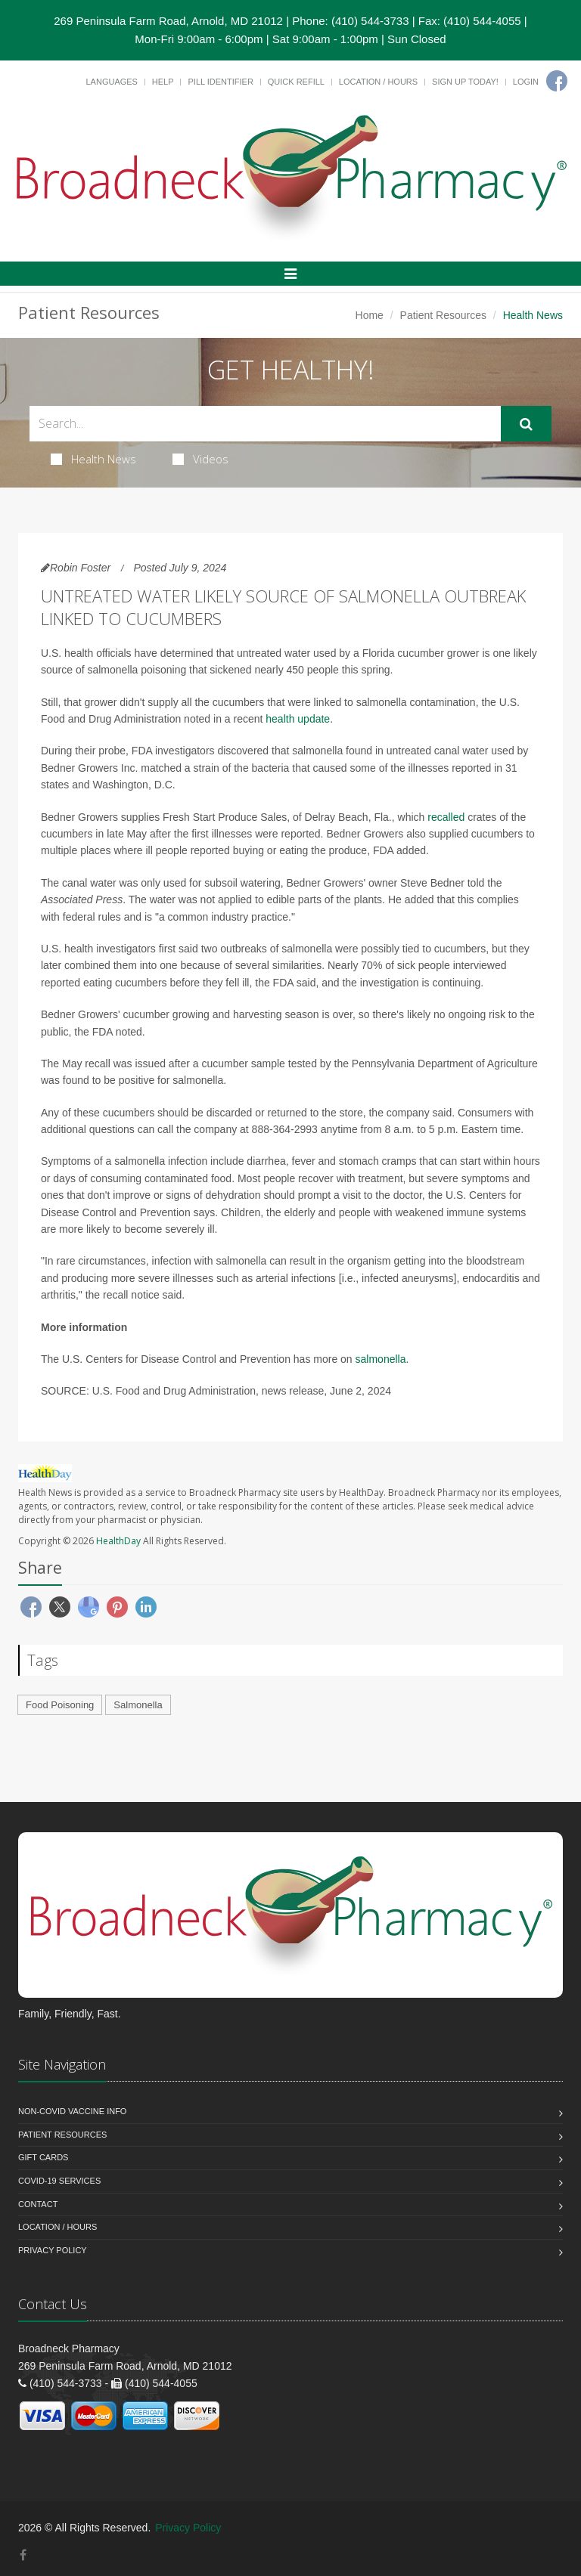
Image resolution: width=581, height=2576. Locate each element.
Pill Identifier (220, 81)
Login (526, 81)
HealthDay (118, 1540)
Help (163, 81)
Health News (93, 458)
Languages (111, 81)
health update (298, 719)
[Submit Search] (526, 424)
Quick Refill (296, 81)
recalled (445, 817)
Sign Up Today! (465, 81)
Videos (200, 458)
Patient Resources (443, 315)
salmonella (381, 1359)
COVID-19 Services (59, 2180)
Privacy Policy (52, 2250)
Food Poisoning (60, 1705)
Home (370, 315)
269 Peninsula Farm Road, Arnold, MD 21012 (168, 20)
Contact (37, 2204)
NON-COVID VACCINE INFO (72, 2111)
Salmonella (137, 1705)
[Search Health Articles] (265, 423)
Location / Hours (378, 81)
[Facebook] (556, 80)
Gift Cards (43, 2157)
